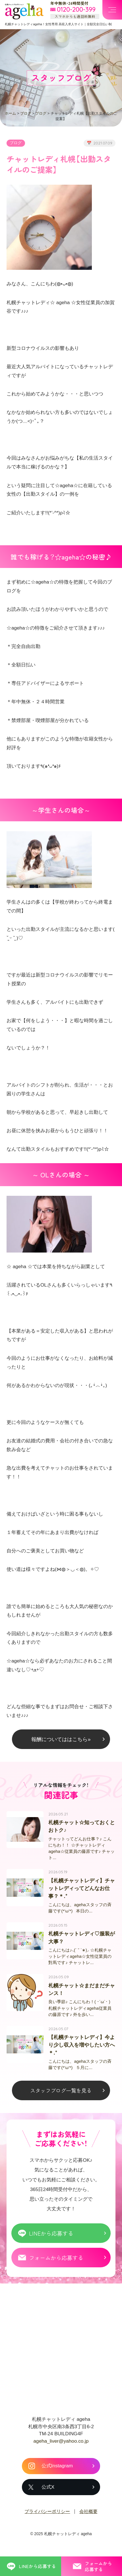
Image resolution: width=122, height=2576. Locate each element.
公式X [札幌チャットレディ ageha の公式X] (48, 2494)
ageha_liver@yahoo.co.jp (61, 2448)
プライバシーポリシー (47, 2518)
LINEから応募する (51, 2240)
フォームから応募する (56, 2265)
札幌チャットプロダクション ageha (24, 11)
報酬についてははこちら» (60, 1739)
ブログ (25, 113)
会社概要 (88, 2518)
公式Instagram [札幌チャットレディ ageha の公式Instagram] (57, 2473)
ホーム (10, 113)
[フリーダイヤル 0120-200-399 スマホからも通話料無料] (74, 9)
